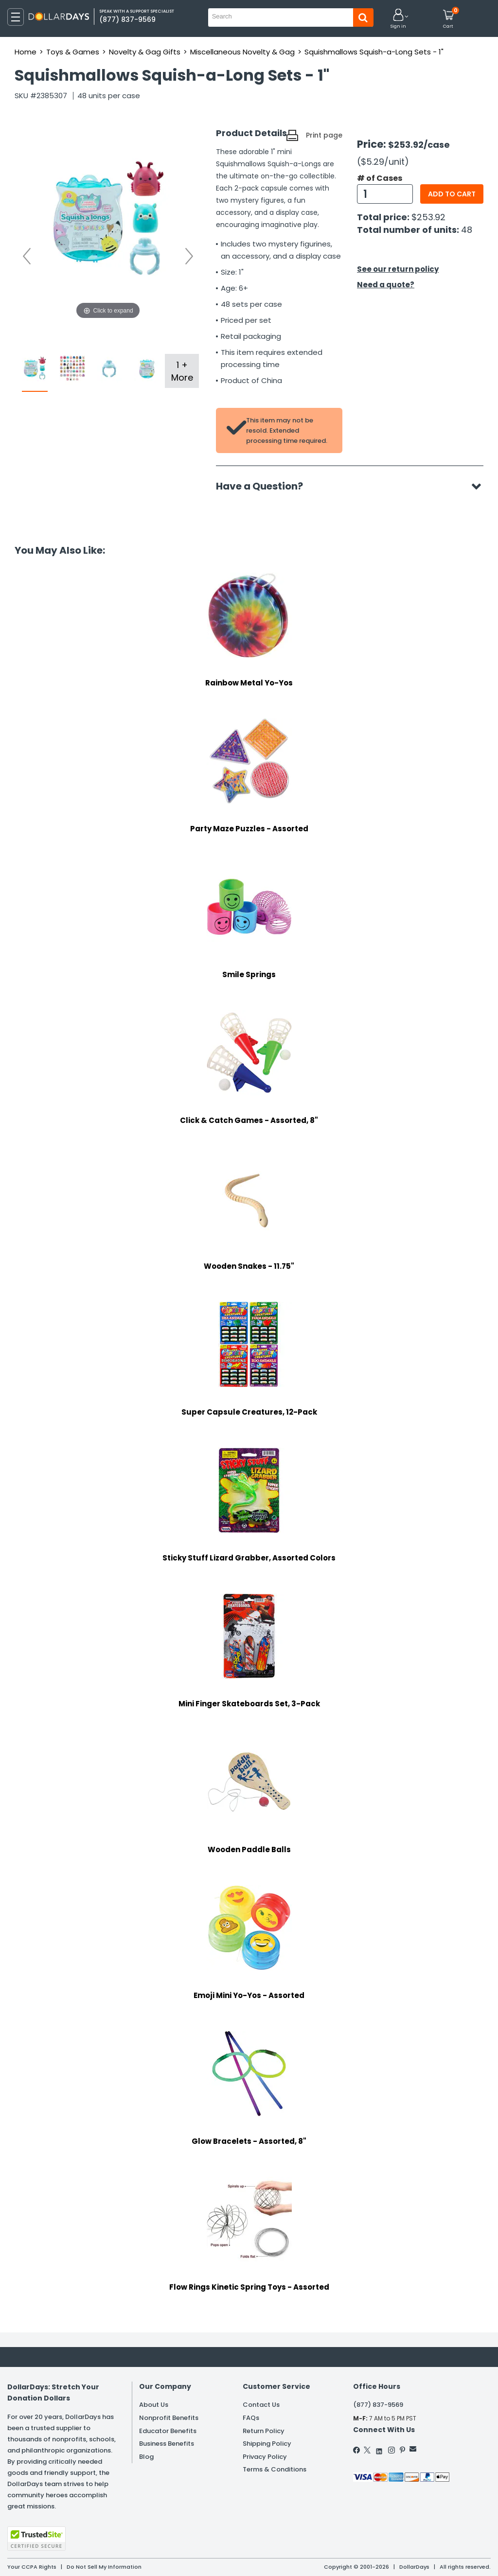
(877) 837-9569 (378, 2404)
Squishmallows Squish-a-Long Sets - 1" (374, 52)
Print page (324, 135)
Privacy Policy (265, 2456)
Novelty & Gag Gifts (144, 52)
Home (25, 52)
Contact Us (261, 2404)
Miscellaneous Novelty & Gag (242, 52)
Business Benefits (166, 2443)
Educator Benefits (167, 2431)
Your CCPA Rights (31, 2567)
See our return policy (398, 269)
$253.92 (428, 217)
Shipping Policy (267, 2443)
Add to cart (452, 194)
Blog (146, 2456)
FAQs (251, 2417)
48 (466, 230)
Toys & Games (72, 52)
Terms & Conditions (274, 2469)
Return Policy (264, 2431)
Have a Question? (264, 486)
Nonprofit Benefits (168, 2417)
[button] (398, 19)
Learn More (410, 2555)
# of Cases (379, 178)
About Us (153, 2404)
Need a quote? (385, 285)
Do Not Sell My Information (104, 2567)
